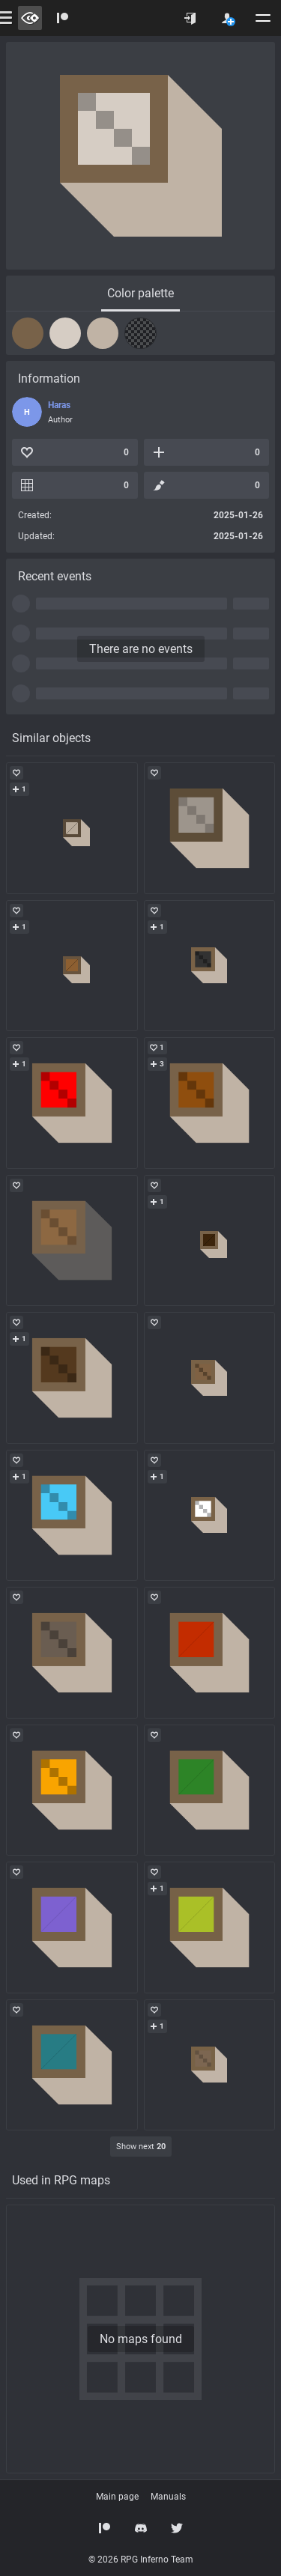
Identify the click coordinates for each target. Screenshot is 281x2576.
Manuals (168, 2496)
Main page (117, 2496)
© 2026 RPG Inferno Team (140, 2559)
